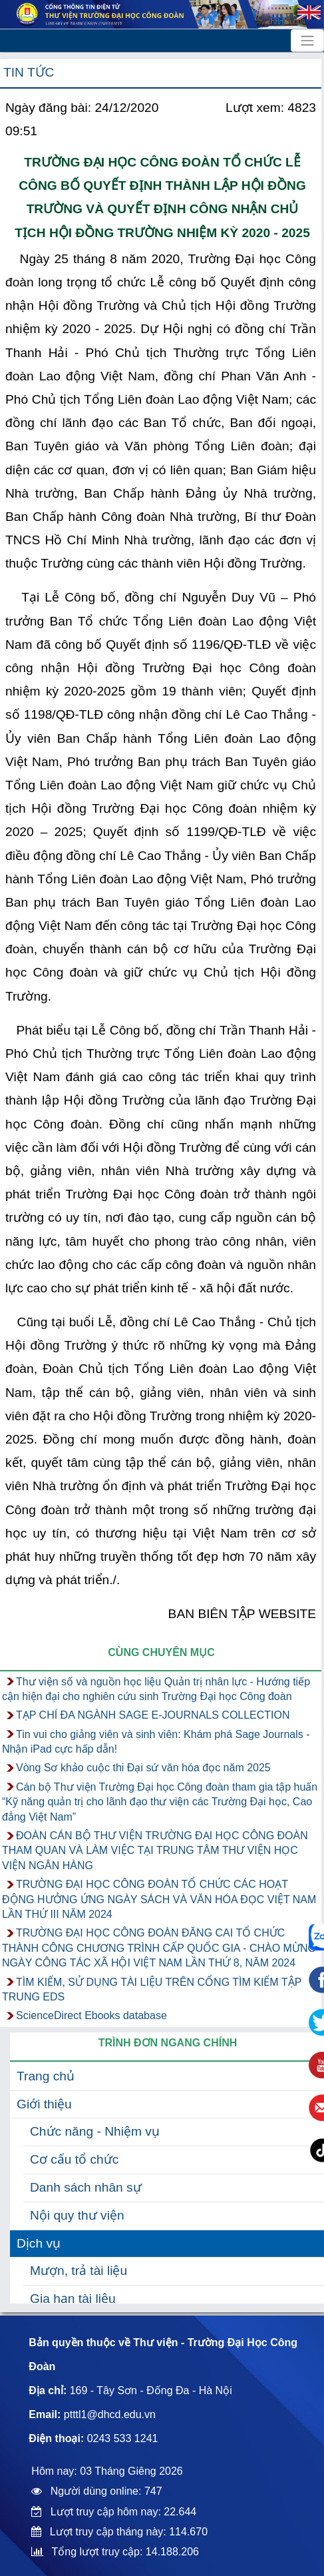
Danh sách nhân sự (86, 2187)
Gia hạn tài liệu (73, 2299)
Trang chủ (46, 2076)
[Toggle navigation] (307, 40)
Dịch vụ (39, 2243)
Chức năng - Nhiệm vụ (95, 2131)
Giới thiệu (44, 2104)
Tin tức (28, 72)
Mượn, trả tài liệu (78, 2271)
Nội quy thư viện (77, 2215)
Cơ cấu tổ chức (74, 2159)
